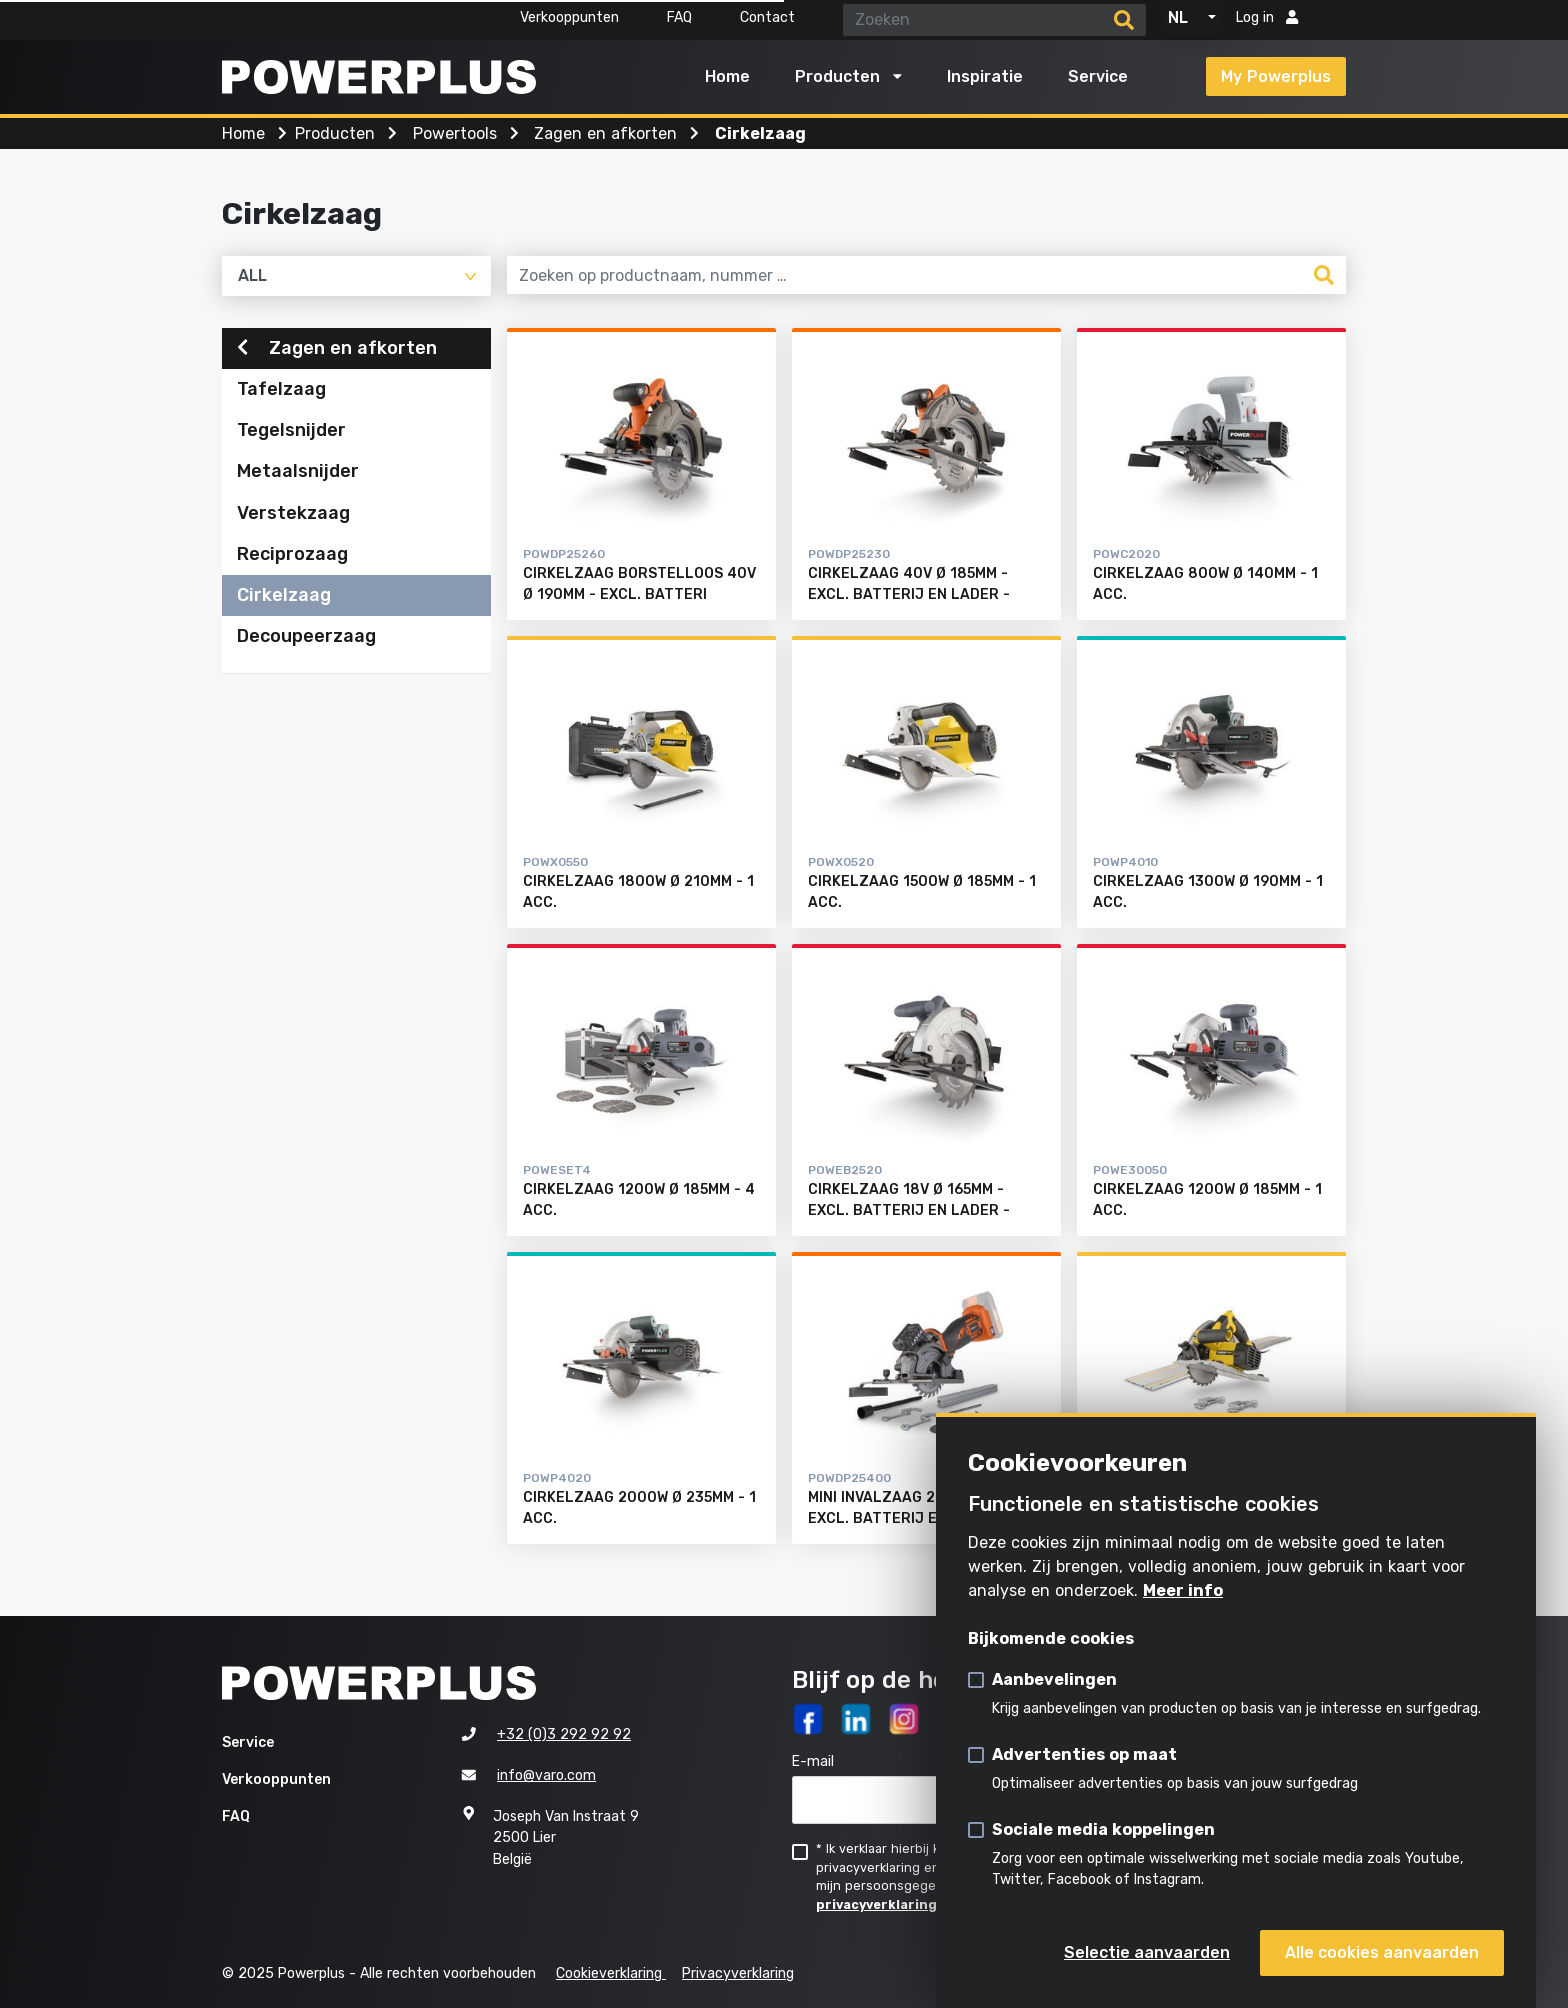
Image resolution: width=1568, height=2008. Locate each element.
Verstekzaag (293, 514)
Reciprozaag (292, 555)
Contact (767, 17)
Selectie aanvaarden (1147, 1952)
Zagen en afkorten (337, 349)
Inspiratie (985, 76)
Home (727, 76)
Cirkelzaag (284, 596)
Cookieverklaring (611, 1973)
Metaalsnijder (298, 473)
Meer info (1183, 1590)
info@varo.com (546, 1776)
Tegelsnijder (291, 432)
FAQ (679, 17)
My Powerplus (1276, 76)
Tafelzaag (281, 391)
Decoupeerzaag (306, 637)
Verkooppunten (569, 17)
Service (1098, 76)
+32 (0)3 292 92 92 (564, 1734)
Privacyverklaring (738, 1973)
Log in (1267, 17)
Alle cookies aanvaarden (1382, 1952)
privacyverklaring (876, 1904)
